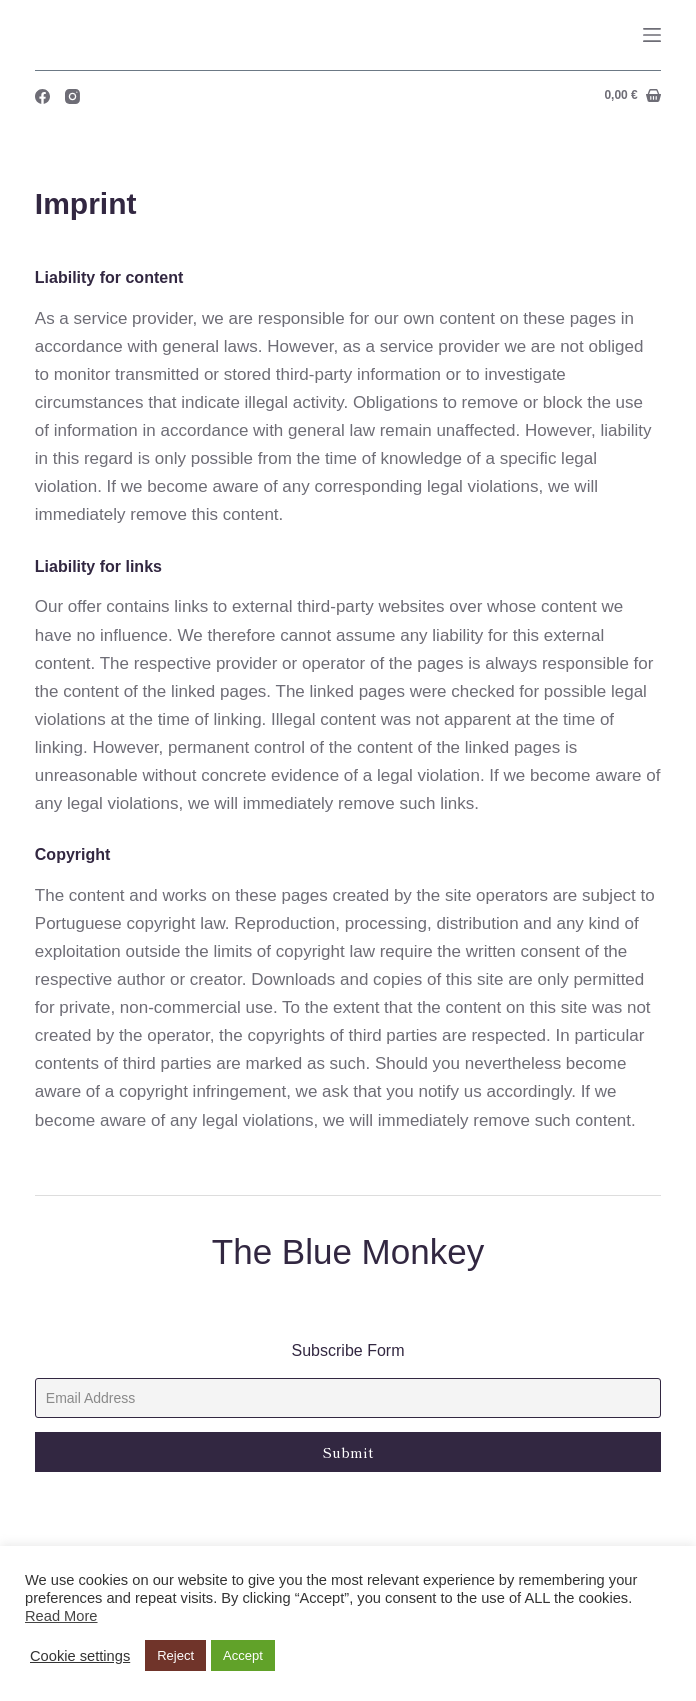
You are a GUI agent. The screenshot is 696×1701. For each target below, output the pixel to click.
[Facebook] (42, 96)
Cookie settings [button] (80, 1656)
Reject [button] (175, 1655)
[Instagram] (72, 96)
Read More (61, 1616)
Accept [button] (243, 1655)
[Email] (348, 1398)
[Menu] (652, 35)
